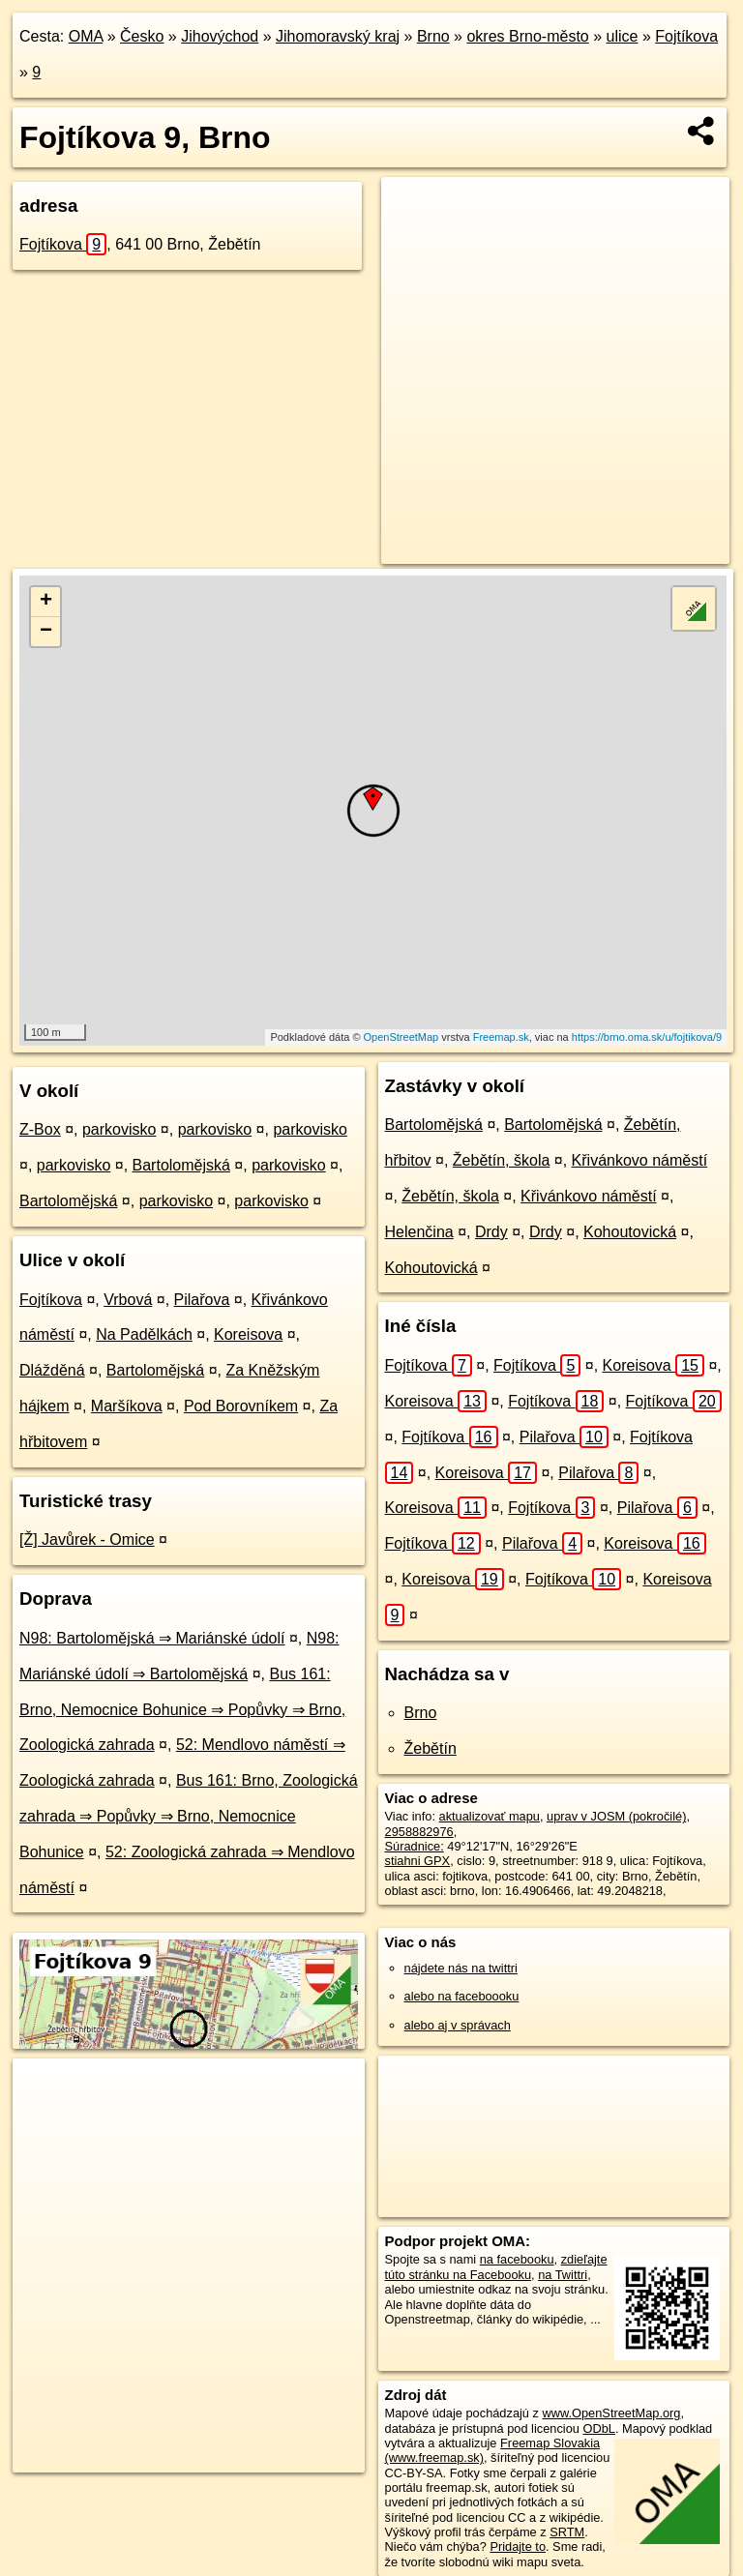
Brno (433, 36)
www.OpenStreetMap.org (611, 2413)
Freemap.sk (501, 1037)
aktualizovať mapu (489, 1816)
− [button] (46, 631)
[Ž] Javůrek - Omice (87, 1539)
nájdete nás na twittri (461, 1968)
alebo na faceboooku (462, 1996)
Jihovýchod (219, 36)
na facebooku (517, 2259)
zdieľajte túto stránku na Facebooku (496, 2266)
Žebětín (430, 1748)
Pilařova (202, 1299)
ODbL (598, 2428)
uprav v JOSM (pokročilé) (616, 1816)
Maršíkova (127, 1406)
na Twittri (562, 2274)
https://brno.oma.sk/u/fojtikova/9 (647, 1037)
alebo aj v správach (457, 2025)
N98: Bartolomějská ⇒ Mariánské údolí (151, 1638)
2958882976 (419, 1831)
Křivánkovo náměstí (640, 1160)
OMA (86, 36)
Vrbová (128, 1299)
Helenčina (419, 1232)
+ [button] (46, 601)
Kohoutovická (629, 1232)
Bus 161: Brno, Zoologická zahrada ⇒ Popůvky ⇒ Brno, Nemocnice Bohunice (188, 1816)
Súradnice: (414, 1846)
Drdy (491, 1232)
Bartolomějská (181, 1165)
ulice (623, 36)
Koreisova (248, 1334)
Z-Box (40, 1129)
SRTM (567, 2532)
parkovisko (119, 1129)
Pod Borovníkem (241, 1406)
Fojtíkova (686, 36)
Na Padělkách (144, 1334)
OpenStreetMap (401, 1037)
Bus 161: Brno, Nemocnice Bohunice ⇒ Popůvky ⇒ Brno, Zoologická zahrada (182, 1710)
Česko (141, 36)
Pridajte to (518, 2546)
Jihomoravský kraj (338, 36)
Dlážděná (52, 1370)
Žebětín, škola (501, 1160)
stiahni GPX (418, 1860)
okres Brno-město (527, 36)
